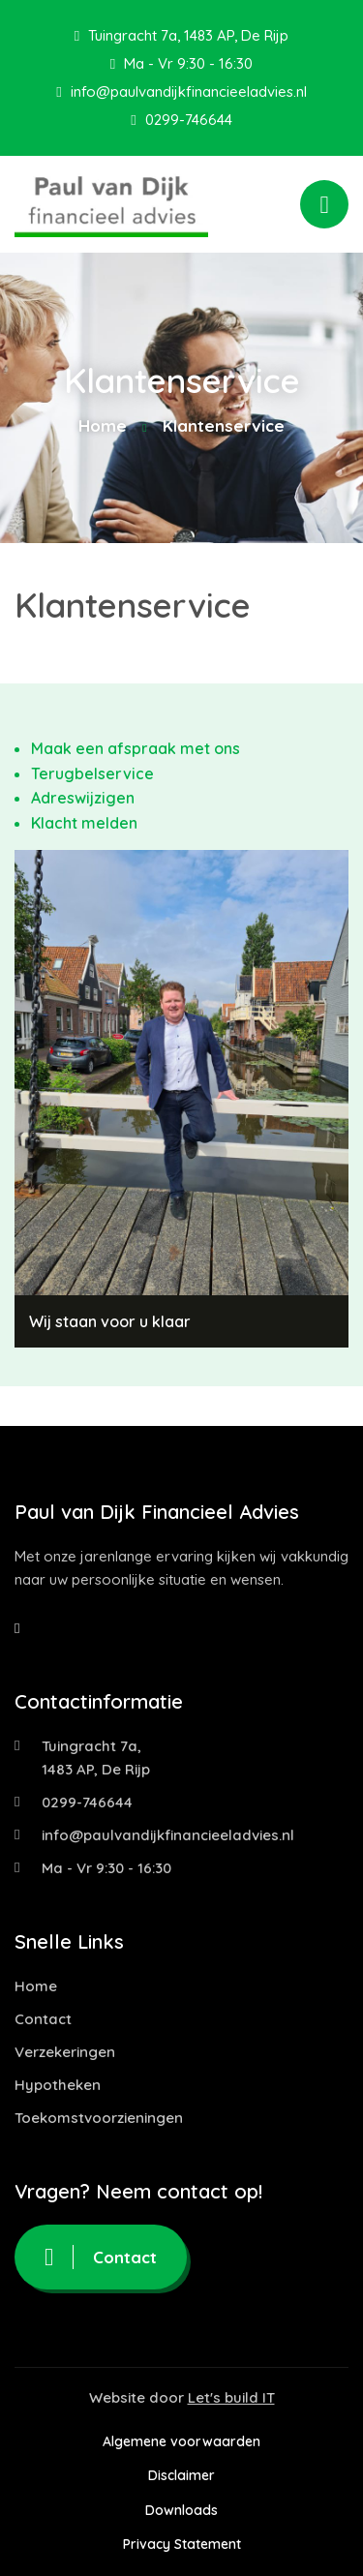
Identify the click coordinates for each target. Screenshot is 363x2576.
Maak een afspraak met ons (135, 748)
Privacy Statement (182, 2544)
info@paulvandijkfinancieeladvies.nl (181, 91)
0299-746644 (181, 119)
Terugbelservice (92, 773)
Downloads (181, 2510)
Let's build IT (231, 2397)
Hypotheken (58, 2085)
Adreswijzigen (83, 797)
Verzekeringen (65, 2052)
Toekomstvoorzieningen (99, 2117)
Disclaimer (181, 2475)
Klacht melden (84, 823)
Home (102, 425)
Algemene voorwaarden (181, 2441)
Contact (43, 2019)
